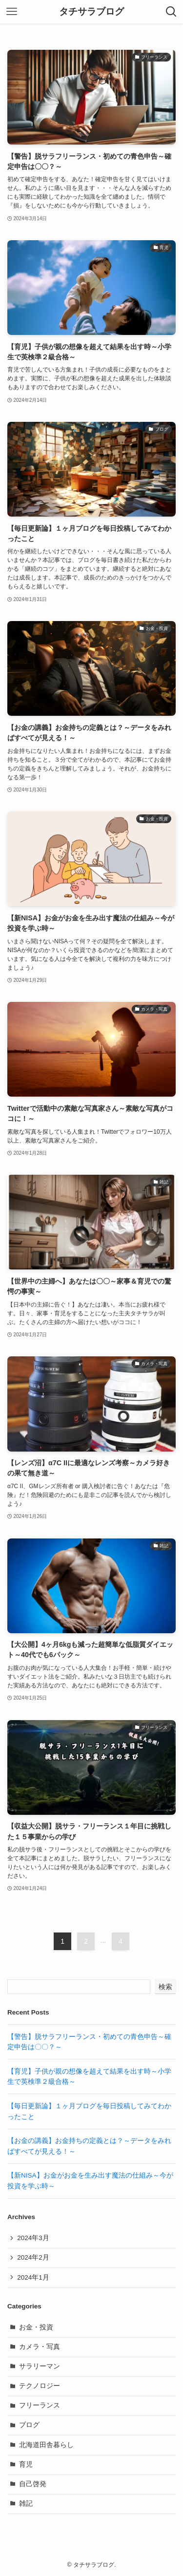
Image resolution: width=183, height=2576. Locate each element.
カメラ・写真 (39, 2346)
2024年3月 (33, 2238)
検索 (165, 1987)
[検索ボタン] (171, 11)
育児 (26, 2464)
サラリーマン (39, 2366)
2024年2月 (33, 2257)
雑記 (26, 2503)
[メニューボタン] (11, 11)
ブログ (29, 2425)
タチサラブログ (91, 12)
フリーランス (39, 2405)
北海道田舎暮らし (46, 2445)
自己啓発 (32, 2484)
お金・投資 (36, 2327)
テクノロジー (39, 2385)
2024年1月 (33, 2277)
